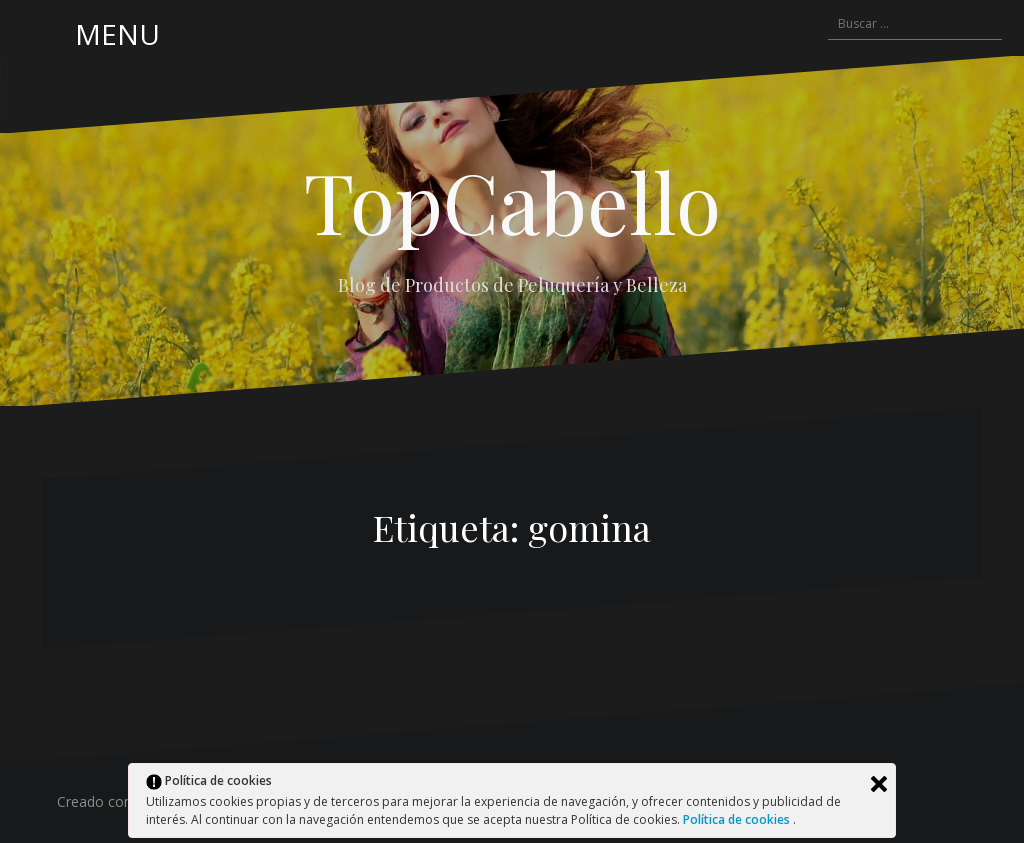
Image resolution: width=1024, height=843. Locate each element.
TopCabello (512, 201)
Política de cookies (738, 819)
